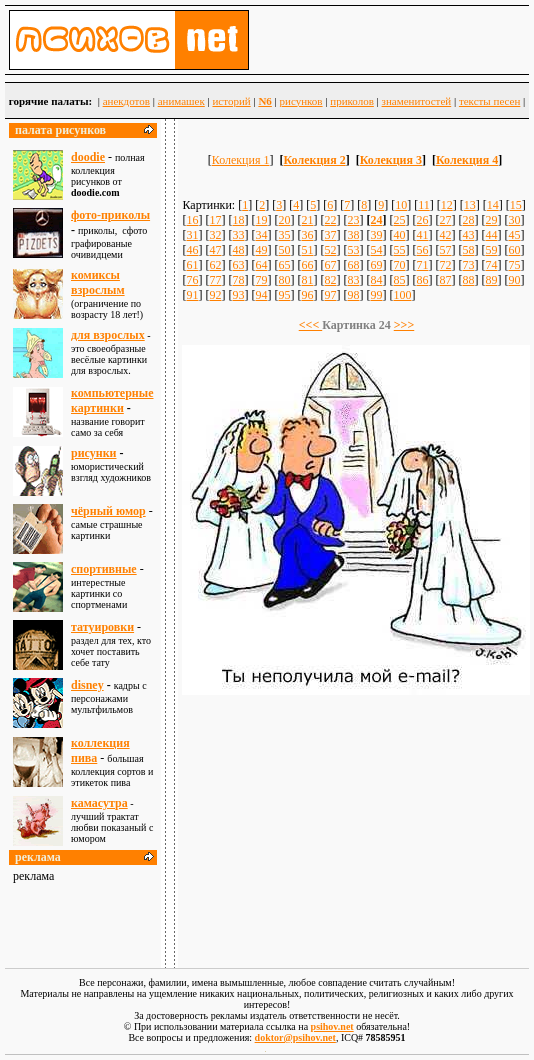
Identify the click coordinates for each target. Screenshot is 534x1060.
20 (284, 220)
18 (238, 220)
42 (445, 235)
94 (261, 295)
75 (514, 265)
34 (261, 235)
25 (399, 220)
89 (491, 280)
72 (445, 265)
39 (376, 235)
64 (261, 265)
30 (514, 220)
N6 (264, 101)
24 (376, 220)
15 (516, 205)
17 (215, 220)
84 (376, 280)
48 (238, 250)
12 (447, 205)
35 (284, 235)
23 (353, 220)
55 (399, 250)
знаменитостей (417, 101)
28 (468, 220)
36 (307, 235)
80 (284, 280)
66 (307, 265)
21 (307, 220)
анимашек (181, 101)
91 (192, 295)
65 (284, 265)
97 (330, 295)
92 (215, 295)
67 (330, 265)
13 (470, 205)
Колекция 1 (241, 160)
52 (330, 250)
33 (238, 235)
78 (238, 280)
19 (261, 220)
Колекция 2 (314, 160)
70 (399, 265)
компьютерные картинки (112, 400)
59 (491, 250)
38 (353, 235)
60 (514, 250)
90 (514, 280)
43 (468, 235)
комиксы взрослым (98, 282)
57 (445, 250)
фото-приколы (110, 215)
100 (402, 295)
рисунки (94, 453)
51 (307, 250)
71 (422, 265)
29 (491, 220)
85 (399, 280)
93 (238, 295)
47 (215, 250)
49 (261, 250)
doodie (88, 157)
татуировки (102, 627)
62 (215, 265)
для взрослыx (108, 335)
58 (468, 250)
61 (192, 265)
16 (192, 220)
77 (215, 280)
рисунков (301, 101)
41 (422, 235)
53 (353, 250)
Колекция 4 (467, 160)
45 (514, 235)
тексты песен (489, 101)
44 (491, 235)
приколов (352, 101)
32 (215, 235)
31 (192, 235)
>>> (404, 325)
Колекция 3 (391, 160)
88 (468, 280)
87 (445, 280)
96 (307, 295)
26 (422, 220)
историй (231, 101)
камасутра (99, 803)
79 (261, 280)
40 (399, 235)
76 (192, 280)
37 (330, 235)
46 (192, 250)
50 (284, 250)
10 (401, 205)
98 (353, 295)
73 (468, 265)
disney (87, 685)
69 (376, 265)
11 (424, 205)
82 (330, 280)
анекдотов (126, 101)
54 (376, 250)
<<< (311, 325)
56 (422, 250)
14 (493, 205)
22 (330, 220)
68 (353, 265)
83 (353, 280)
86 (422, 280)
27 (445, 220)
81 (307, 280)
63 (238, 265)
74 (491, 265)
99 (376, 295)
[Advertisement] (356, 822)
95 (284, 295)
